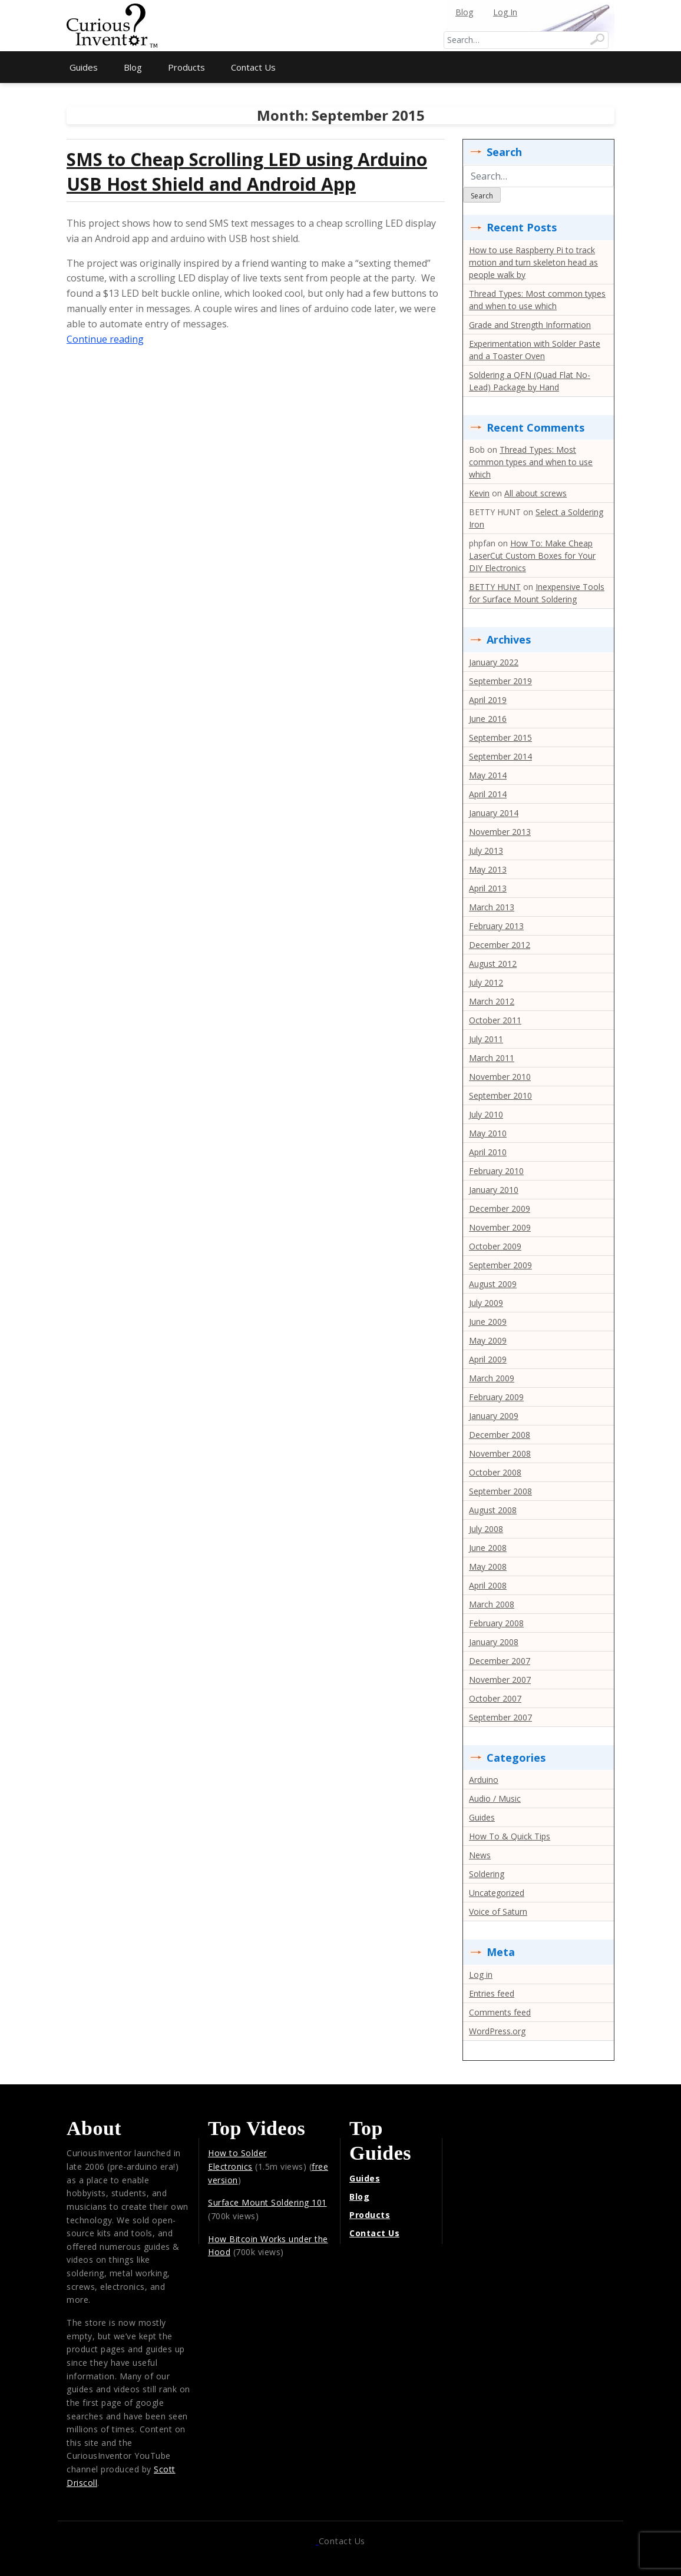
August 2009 (493, 1283)
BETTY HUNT (495, 586)
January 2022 (493, 662)
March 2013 (491, 907)
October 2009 (495, 1246)
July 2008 (486, 1528)
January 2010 (493, 1189)
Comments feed (500, 2012)
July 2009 (486, 1302)
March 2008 (491, 1604)
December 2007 (499, 1660)
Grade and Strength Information (530, 324)
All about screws (535, 493)
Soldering (486, 1873)
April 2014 (488, 794)
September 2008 (500, 1491)
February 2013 (496, 925)
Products (186, 67)
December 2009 (499, 1208)
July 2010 (486, 1114)
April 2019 (488, 699)
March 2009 (491, 1378)
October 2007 (495, 1698)
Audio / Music (495, 1798)
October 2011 (495, 1020)
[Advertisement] (340, 17)
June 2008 (488, 1547)
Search (482, 196)
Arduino (483, 1779)
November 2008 (500, 1453)
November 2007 (500, 1679)
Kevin (479, 493)
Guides (84, 67)
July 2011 (486, 1039)
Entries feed (491, 1993)
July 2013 (486, 850)
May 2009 (488, 1340)
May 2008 (488, 1566)
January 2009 (493, 1415)
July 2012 (486, 982)
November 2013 (500, 831)
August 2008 (493, 1510)
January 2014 (493, 812)
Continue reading (105, 339)
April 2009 (488, 1359)
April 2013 (488, 888)
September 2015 (500, 737)
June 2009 (488, 1321)
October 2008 (495, 1472)
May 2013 (488, 869)
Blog (464, 12)
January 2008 (493, 1641)
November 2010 (500, 1076)
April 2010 (488, 1152)
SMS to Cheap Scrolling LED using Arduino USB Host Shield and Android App (247, 171)
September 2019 (500, 681)
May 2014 (488, 775)
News (480, 1855)
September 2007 (500, 1717)
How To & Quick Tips (509, 1836)
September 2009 (500, 1265)
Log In (505, 12)
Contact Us (253, 67)
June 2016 (488, 718)
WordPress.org (497, 2031)
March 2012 (491, 1001)
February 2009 (496, 1397)
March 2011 (491, 1057)
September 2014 (500, 756)
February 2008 (496, 1623)
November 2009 (500, 1227)
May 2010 (488, 1133)
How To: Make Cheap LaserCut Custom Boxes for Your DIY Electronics (532, 555)
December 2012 (499, 944)
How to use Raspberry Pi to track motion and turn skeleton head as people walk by (533, 262)
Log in (480, 1974)
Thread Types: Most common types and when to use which (531, 462)
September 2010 (500, 1095)
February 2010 (496, 1170)
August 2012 (493, 963)
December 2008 (499, 1434)
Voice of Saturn (498, 1911)
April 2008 (488, 1585)
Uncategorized (496, 1892)
